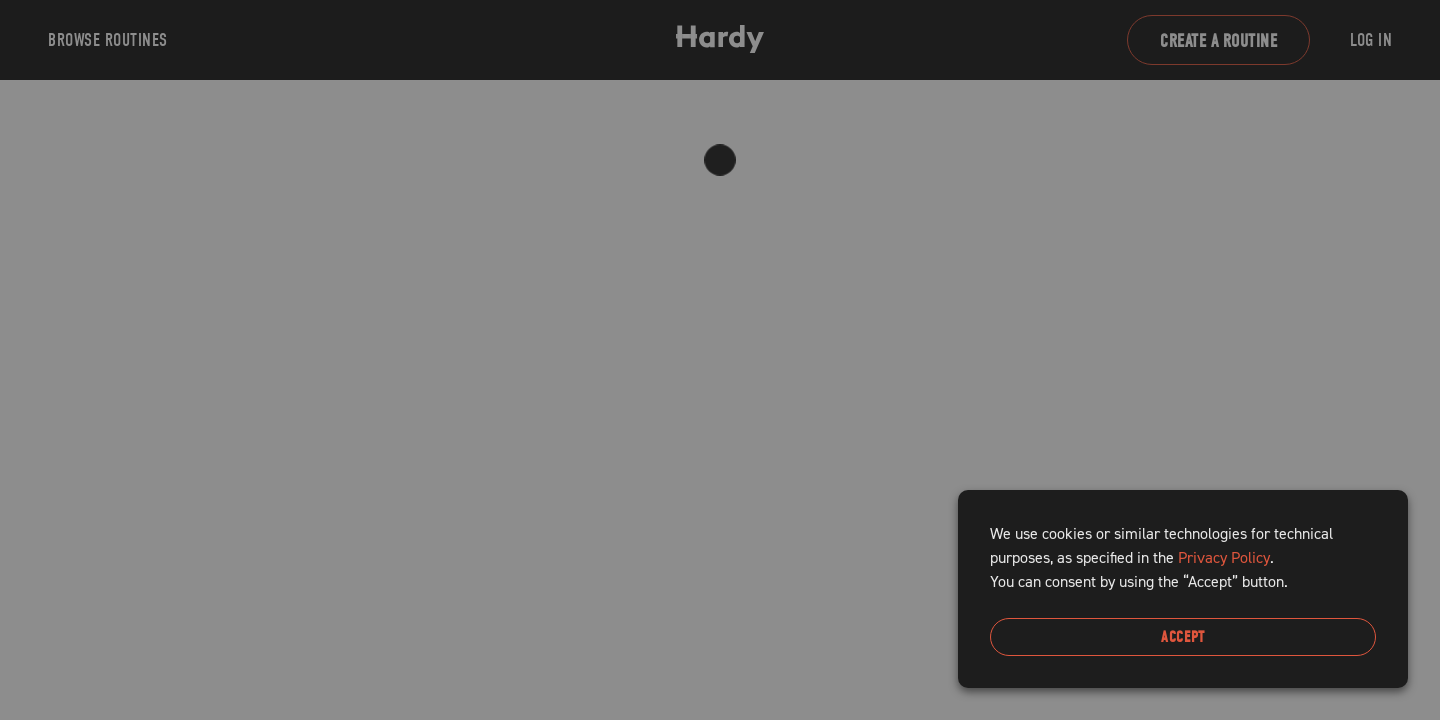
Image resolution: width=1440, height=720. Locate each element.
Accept (1183, 637)
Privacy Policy (1224, 557)
